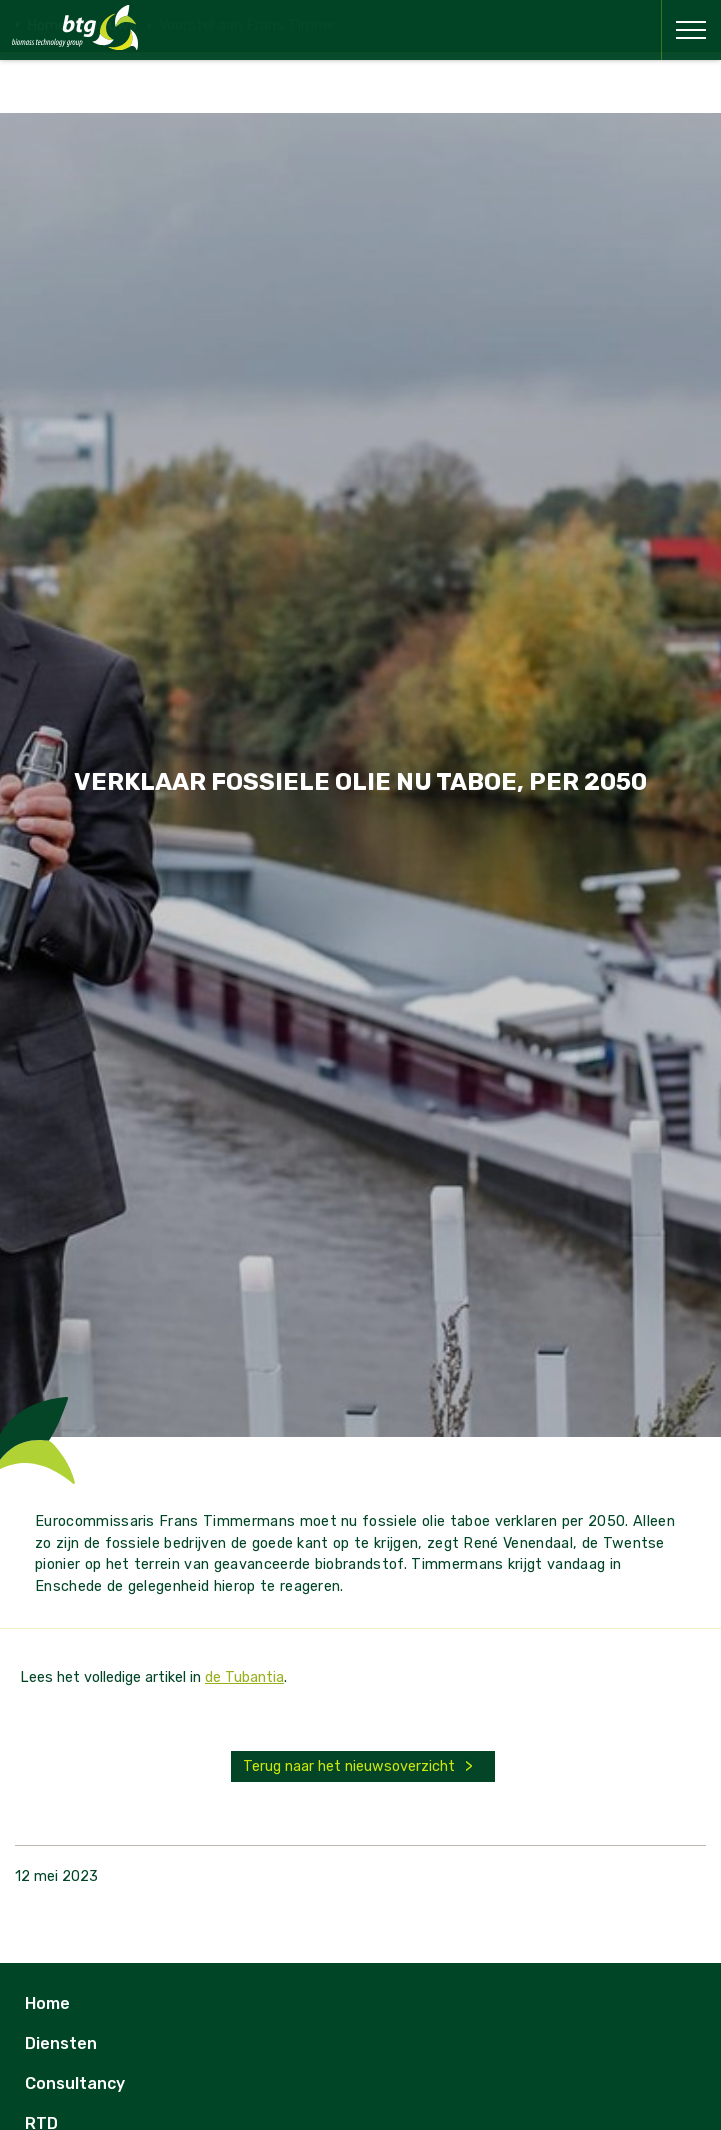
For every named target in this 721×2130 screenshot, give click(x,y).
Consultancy (75, 2083)
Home (47, 2003)
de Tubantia (244, 1677)
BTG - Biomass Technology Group (75, 28)
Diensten (61, 2043)
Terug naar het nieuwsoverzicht (349, 1766)
